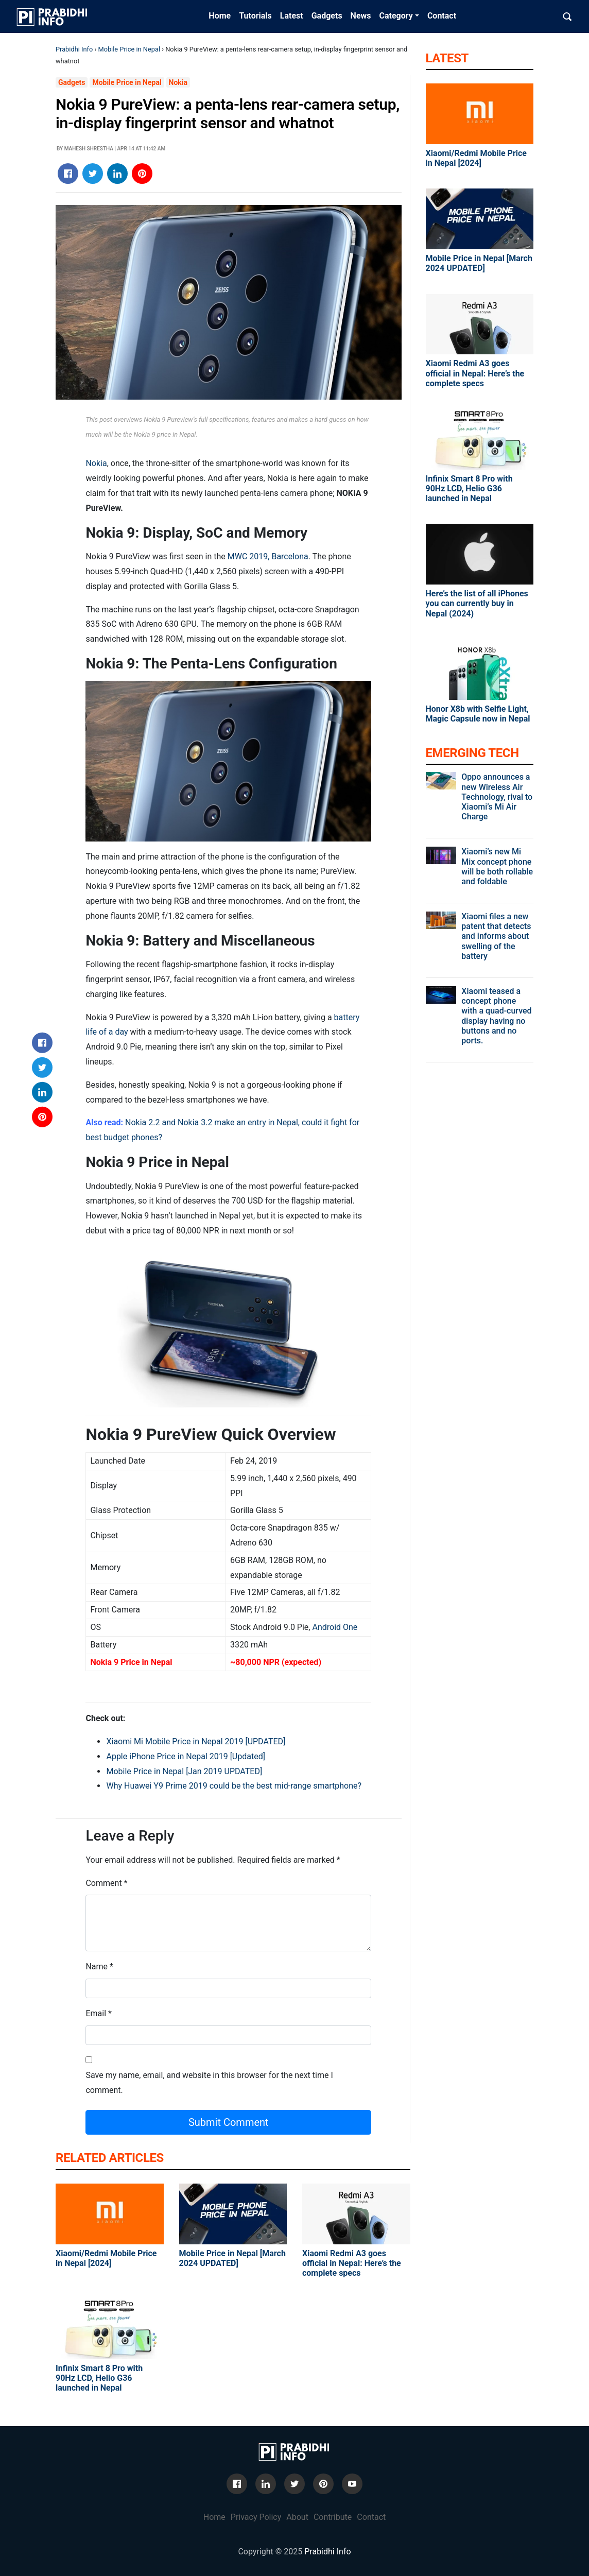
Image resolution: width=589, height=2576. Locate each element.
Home (220, 16)
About (297, 2517)
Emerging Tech (472, 753)
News (361, 16)
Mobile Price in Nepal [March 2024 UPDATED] (232, 2258)
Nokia (178, 82)
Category (396, 16)
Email (95, 2013)
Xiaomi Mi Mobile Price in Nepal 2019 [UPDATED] (195, 1741)
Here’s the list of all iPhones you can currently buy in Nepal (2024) (477, 603)
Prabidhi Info (74, 49)
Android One (333, 1627)
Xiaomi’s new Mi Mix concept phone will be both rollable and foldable (497, 866)
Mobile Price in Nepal (129, 49)
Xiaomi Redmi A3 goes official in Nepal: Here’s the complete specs (351, 2263)
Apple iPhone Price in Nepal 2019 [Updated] (185, 1756)
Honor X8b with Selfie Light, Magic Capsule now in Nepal (478, 714)
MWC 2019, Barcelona (268, 556)
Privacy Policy (256, 2517)
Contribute (333, 2517)
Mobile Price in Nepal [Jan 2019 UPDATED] (184, 1771)
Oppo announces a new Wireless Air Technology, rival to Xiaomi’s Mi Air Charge (496, 796)
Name (96, 1966)
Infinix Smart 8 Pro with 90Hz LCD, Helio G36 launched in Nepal (99, 2378)
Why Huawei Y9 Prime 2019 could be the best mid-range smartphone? (233, 1786)
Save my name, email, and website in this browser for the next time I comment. (209, 2082)
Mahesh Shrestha (88, 148)
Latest (291, 16)
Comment (103, 1883)
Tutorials (255, 16)
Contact (441, 16)
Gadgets (326, 16)
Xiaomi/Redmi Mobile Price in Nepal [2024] (106, 2258)
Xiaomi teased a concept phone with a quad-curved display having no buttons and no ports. (496, 1015)
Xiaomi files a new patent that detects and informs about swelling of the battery (496, 936)
